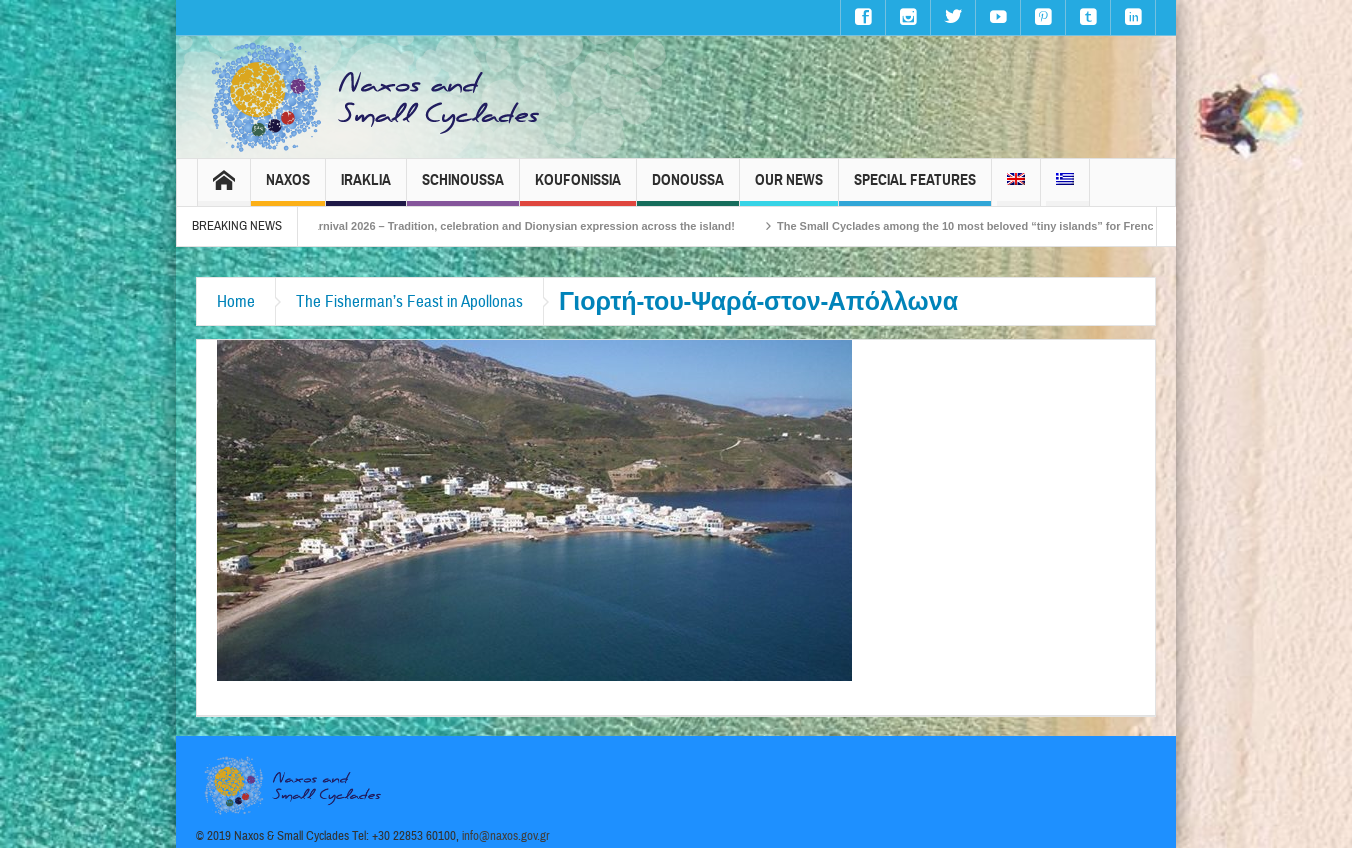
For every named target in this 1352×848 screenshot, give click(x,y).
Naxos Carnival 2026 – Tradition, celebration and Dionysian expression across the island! (515, 226)
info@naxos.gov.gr (506, 836)
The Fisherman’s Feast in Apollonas (409, 301)
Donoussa (688, 188)
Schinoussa (463, 188)
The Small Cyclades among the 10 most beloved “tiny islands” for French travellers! (1010, 226)
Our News (789, 188)
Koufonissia (578, 188)
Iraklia (366, 188)
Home (236, 301)
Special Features (915, 188)
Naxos (288, 188)
